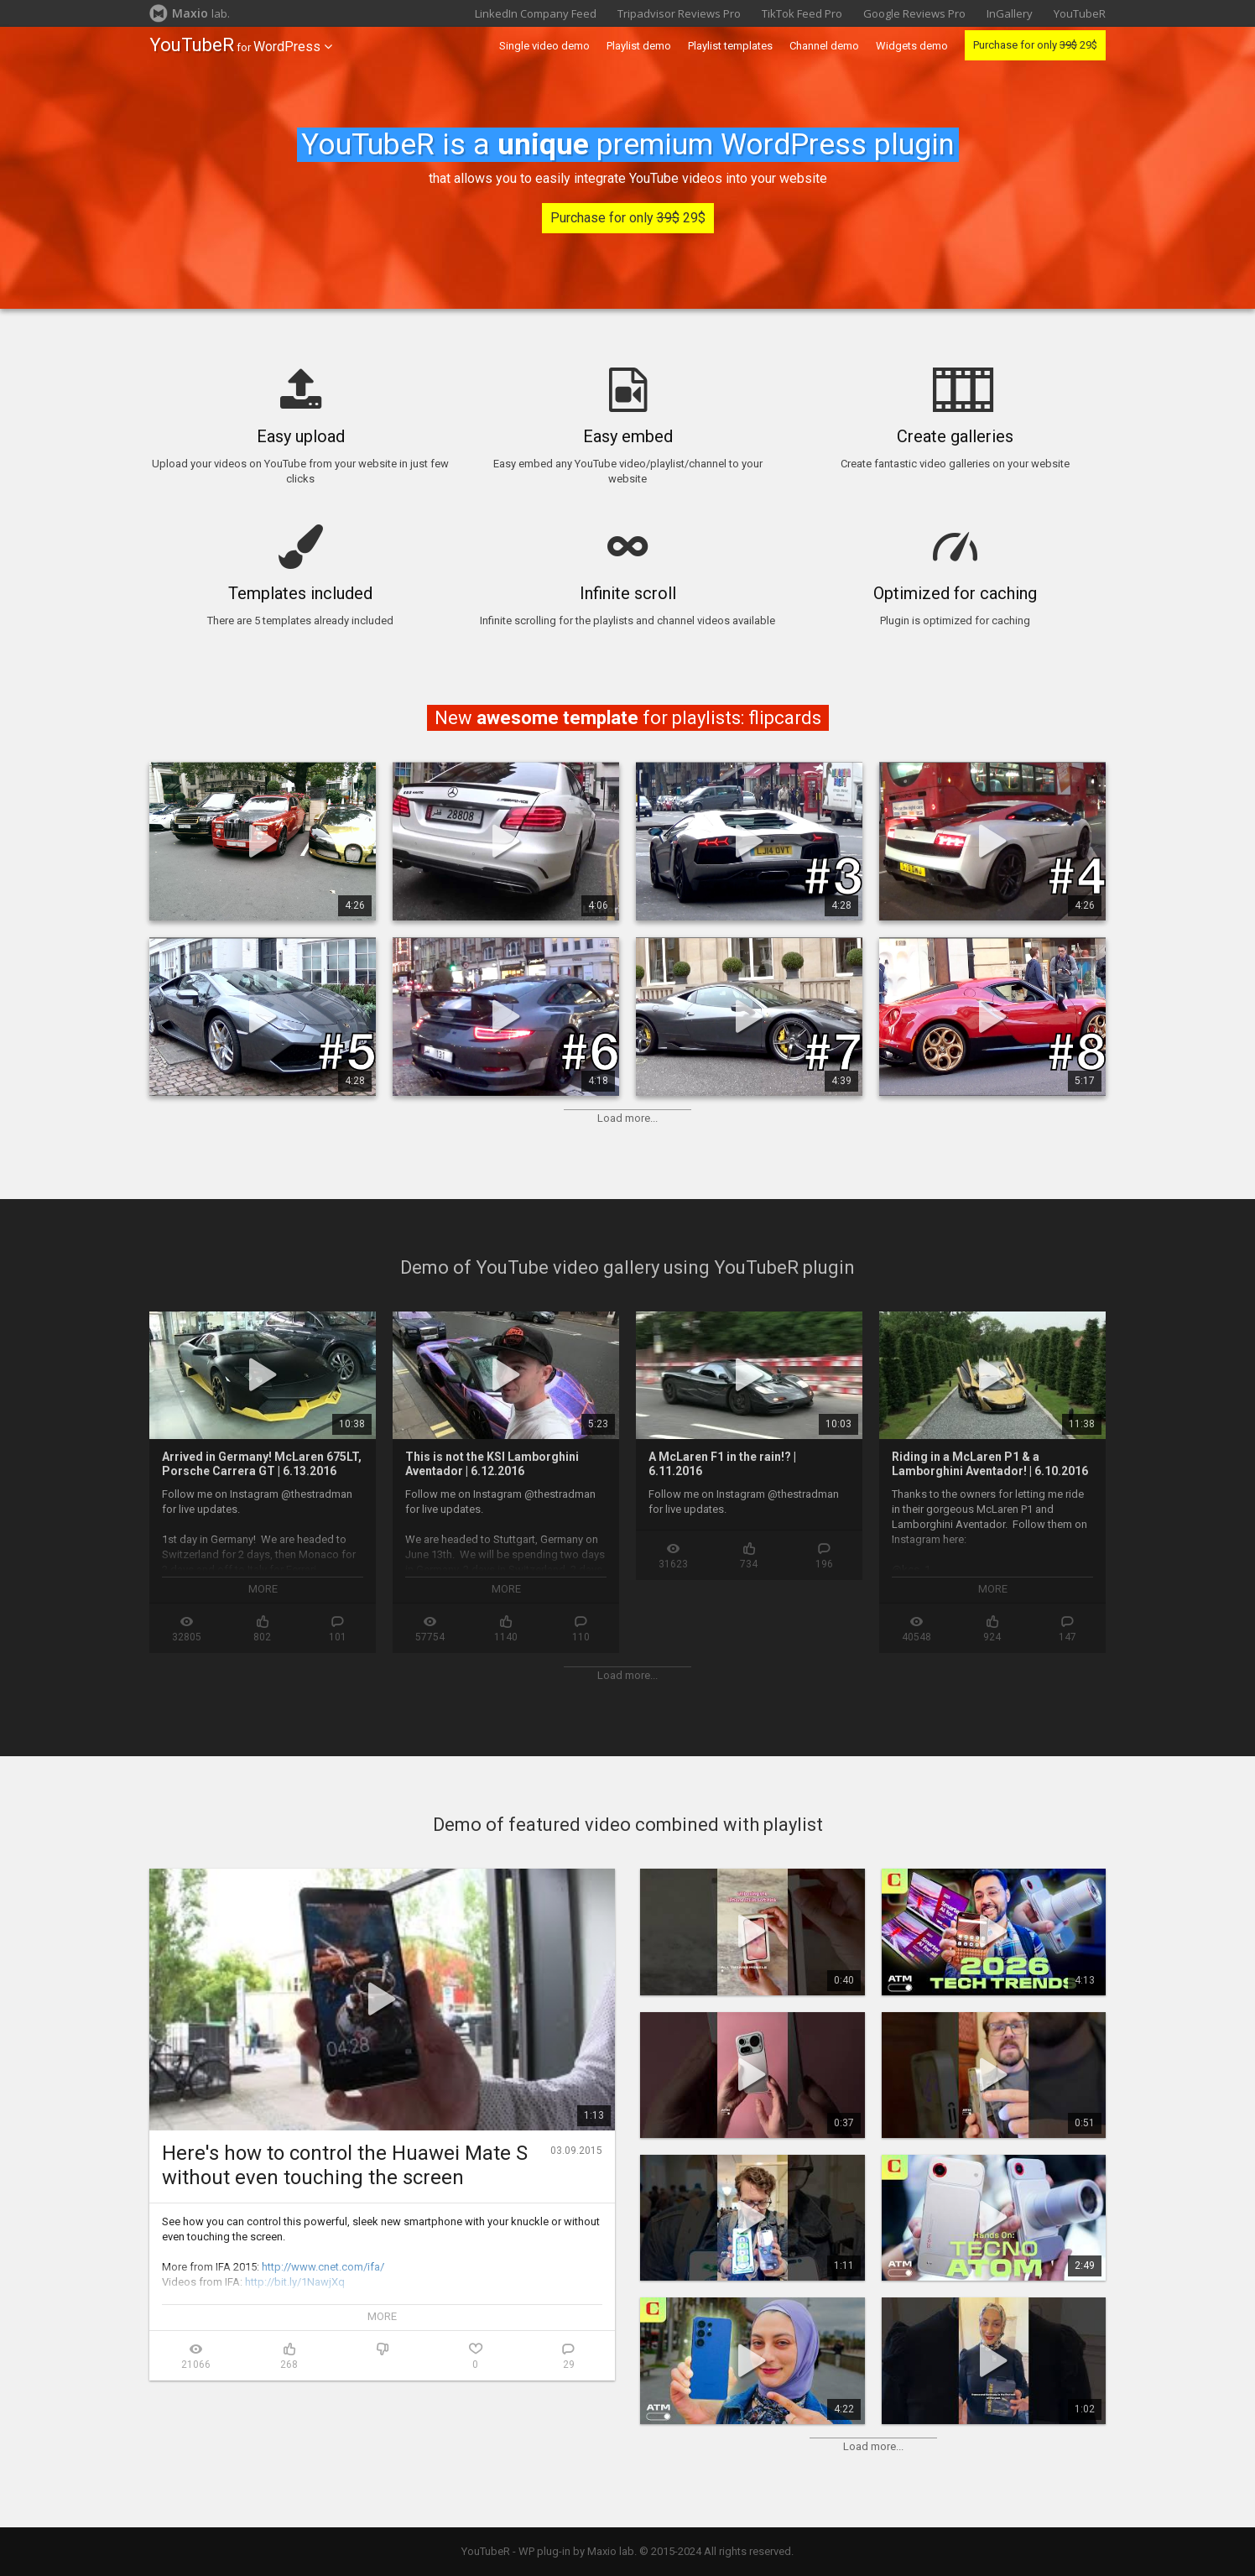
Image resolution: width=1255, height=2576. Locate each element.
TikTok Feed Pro (802, 13)
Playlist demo (639, 45)
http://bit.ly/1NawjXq (295, 2282)
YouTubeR (1080, 13)
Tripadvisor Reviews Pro (679, 13)
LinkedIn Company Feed (535, 13)
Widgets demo (912, 45)
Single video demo (544, 45)
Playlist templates (730, 45)
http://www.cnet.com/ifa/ (323, 2267)
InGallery (1010, 13)
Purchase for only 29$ (1035, 45)
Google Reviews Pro (914, 13)
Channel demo (824, 45)
